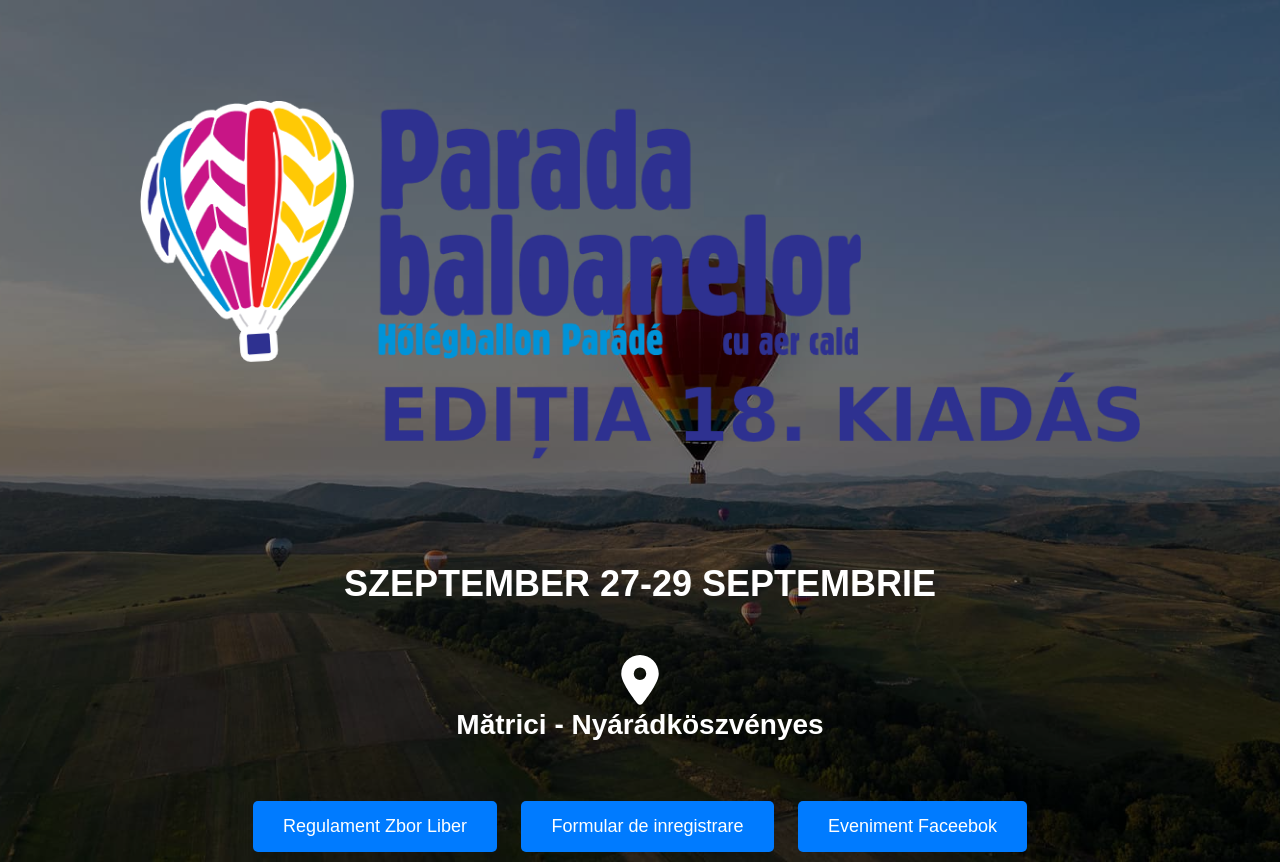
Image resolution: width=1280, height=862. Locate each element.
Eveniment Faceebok (912, 826)
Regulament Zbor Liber (375, 826)
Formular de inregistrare (647, 826)
